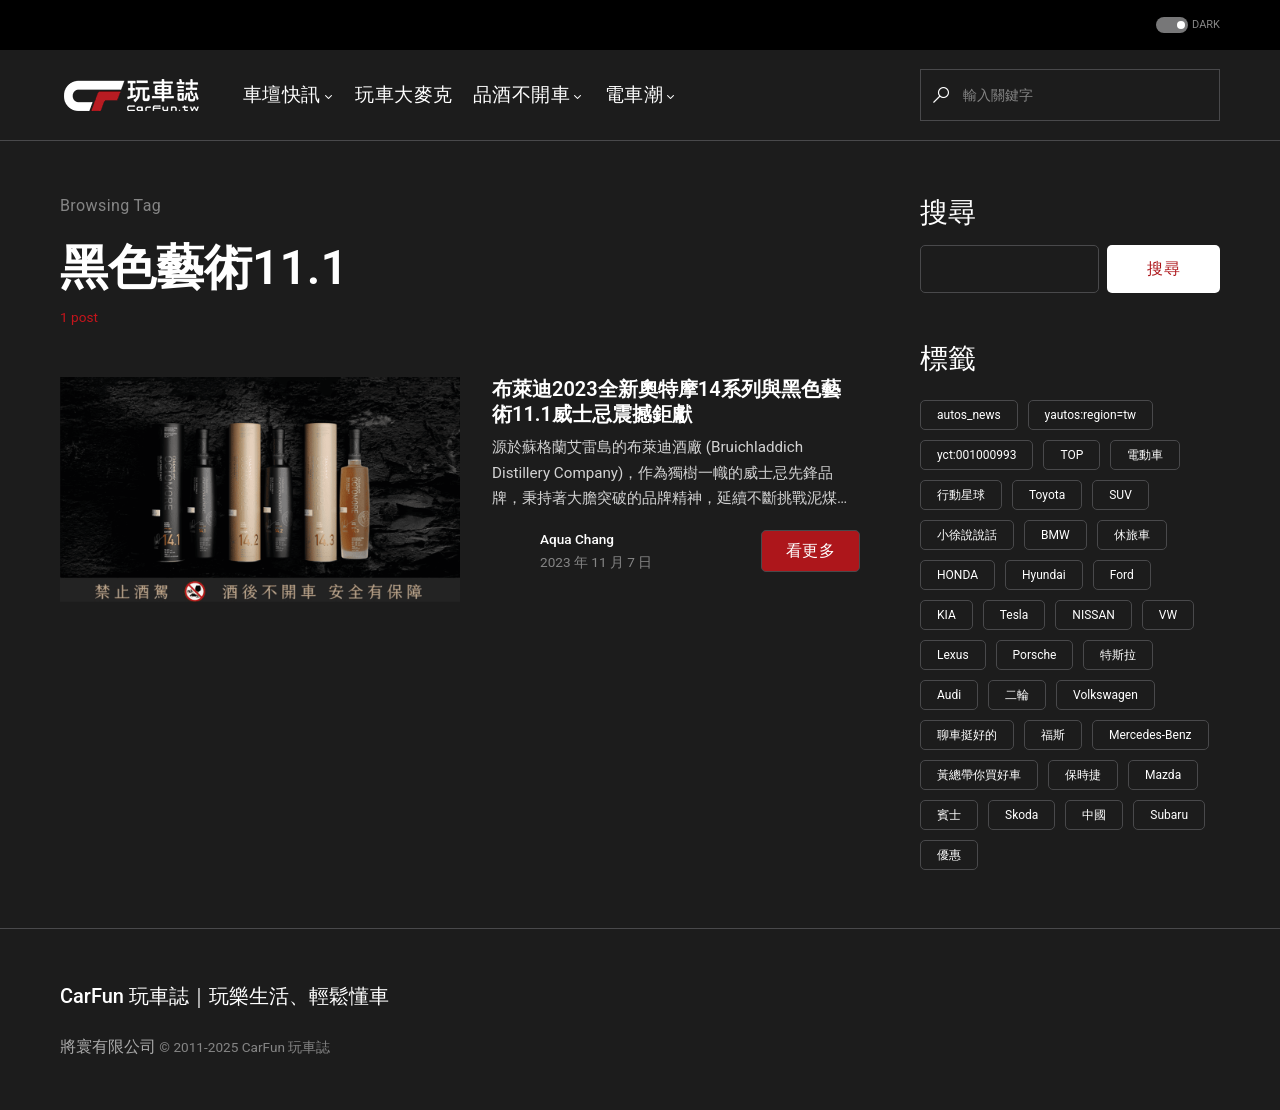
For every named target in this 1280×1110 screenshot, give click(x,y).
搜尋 (948, 212)
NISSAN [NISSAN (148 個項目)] (1093, 615)
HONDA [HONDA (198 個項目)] (957, 575)
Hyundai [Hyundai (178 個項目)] (1044, 575)
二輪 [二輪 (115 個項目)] (1017, 695)
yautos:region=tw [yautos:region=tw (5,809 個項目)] (1090, 415)
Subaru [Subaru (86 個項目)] (1169, 815)
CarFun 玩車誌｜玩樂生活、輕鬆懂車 (224, 996)
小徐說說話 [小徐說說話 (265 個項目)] (967, 535)
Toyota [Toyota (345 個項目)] (1047, 495)
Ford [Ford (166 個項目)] (1122, 575)
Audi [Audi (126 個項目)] (949, 695)
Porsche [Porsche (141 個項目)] (1035, 655)
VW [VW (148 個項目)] (1168, 615)
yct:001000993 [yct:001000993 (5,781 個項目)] (976, 455)
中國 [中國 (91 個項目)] (1094, 815)
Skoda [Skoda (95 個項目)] (1021, 815)
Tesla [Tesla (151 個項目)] (1014, 615)
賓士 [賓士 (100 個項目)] (949, 815)
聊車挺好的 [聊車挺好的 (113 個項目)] (967, 735)
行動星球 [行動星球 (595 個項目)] (961, 495)
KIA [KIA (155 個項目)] (946, 615)
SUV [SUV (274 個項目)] (1120, 495)
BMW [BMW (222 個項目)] (1055, 535)
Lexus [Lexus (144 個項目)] (953, 655)
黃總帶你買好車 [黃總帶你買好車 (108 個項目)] (979, 775)
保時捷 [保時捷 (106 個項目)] (1083, 775)
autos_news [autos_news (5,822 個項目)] (969, 415)
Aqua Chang (577, 539)
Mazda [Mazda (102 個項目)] (1163, 775)
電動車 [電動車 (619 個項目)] (1145, 455)
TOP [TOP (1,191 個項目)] (1071, 455)
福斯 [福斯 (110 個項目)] (1053, 735)
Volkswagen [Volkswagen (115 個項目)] (1105, 695)
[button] (1186, 25)
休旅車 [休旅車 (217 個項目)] (1132, 535)
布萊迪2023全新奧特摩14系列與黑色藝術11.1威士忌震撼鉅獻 (666, 401)
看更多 (810, 550)
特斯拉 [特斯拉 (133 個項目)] (1118, 655)
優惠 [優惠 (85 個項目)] (949, 855)
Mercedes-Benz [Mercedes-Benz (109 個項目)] (1150, 735)
